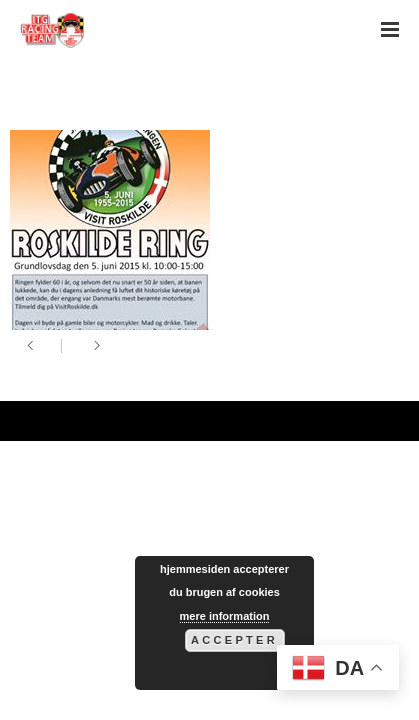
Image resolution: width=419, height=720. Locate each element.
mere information (225, 616)
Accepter (234, 640)
